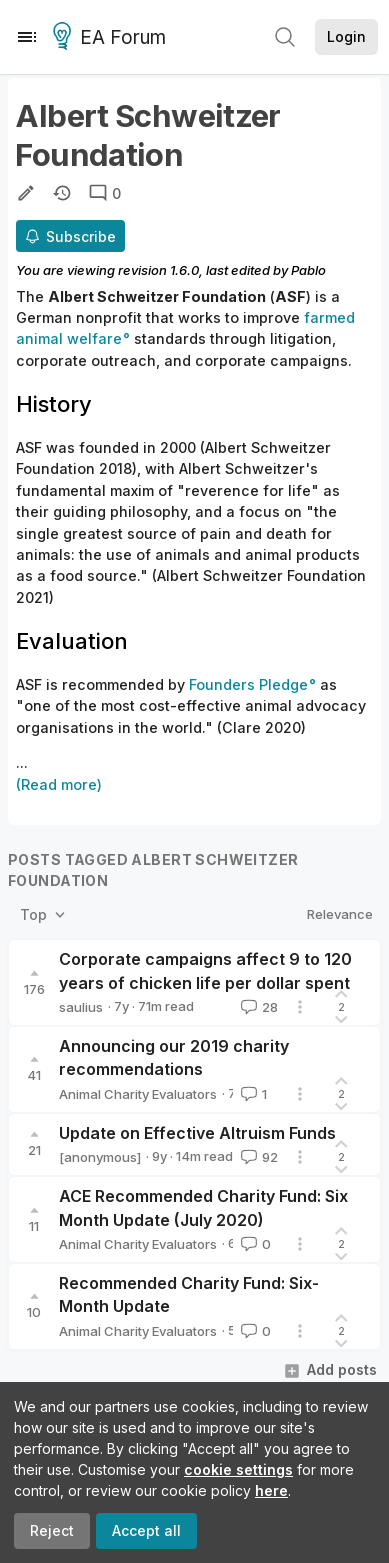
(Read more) (59, 784)
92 (257, 1157)
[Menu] (27, 37)
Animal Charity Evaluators (138, 1094)
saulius (81, 1007)
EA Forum (112, 38)
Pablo (308, 270)
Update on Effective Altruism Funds (197, 1133)
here (271, 1490)
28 (257, 1007)
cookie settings (238, 1469)
